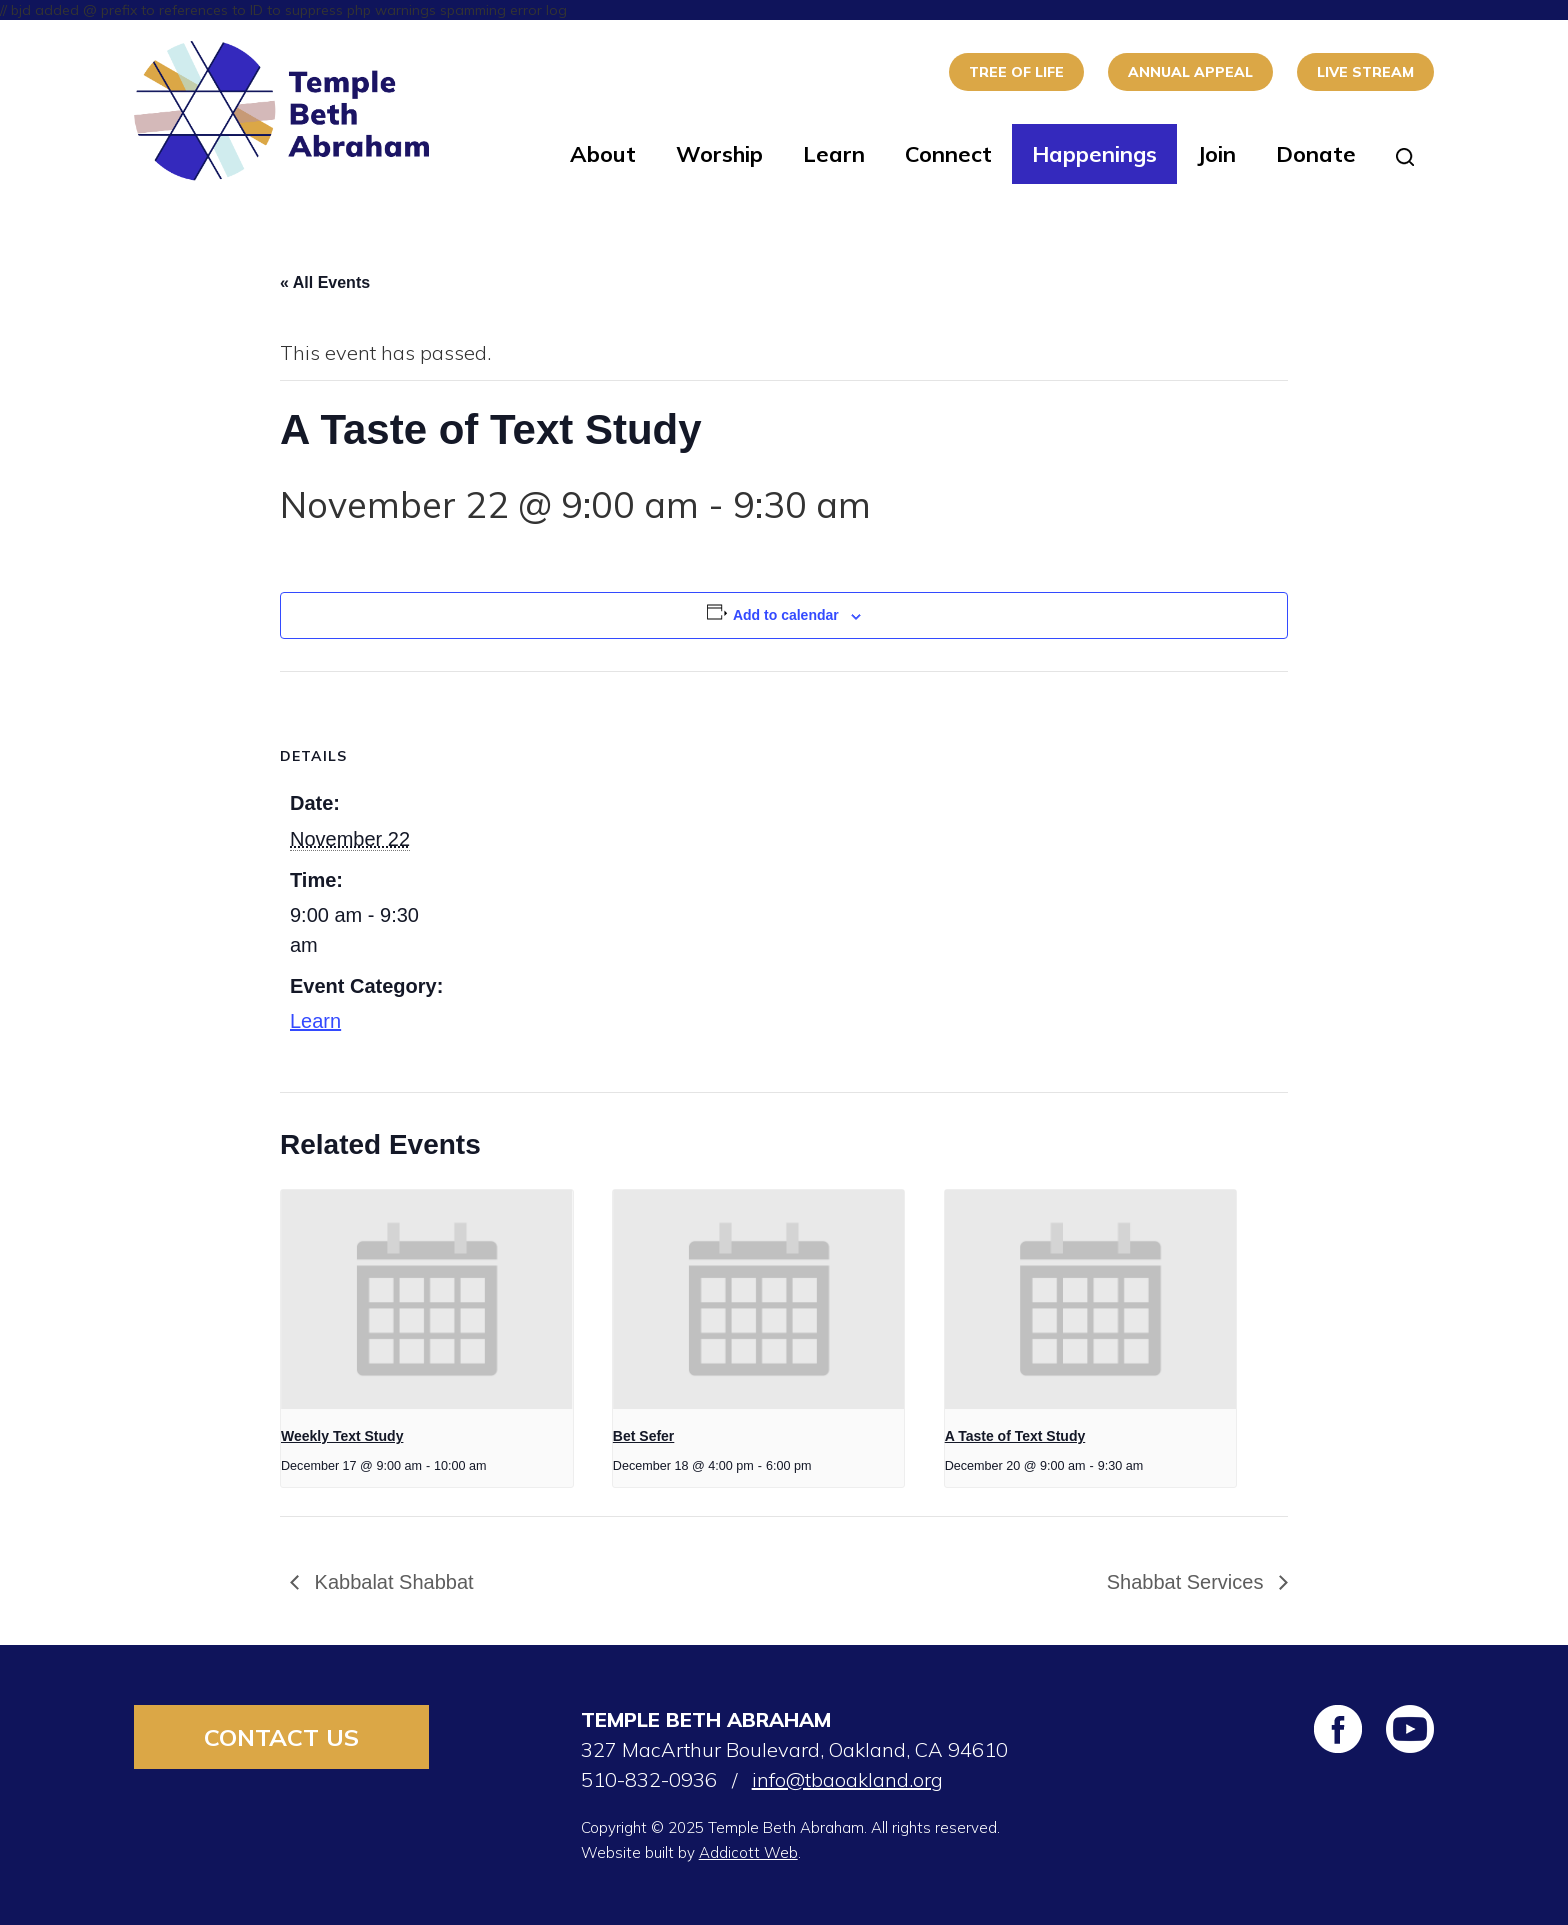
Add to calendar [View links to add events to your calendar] (786, 615)
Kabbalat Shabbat (391, 1582)
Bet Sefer (643, 1436)
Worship (719, 154)
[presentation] (427, 1299)
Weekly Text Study (342, 1436)
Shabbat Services (1188, 1582)
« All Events (325, 282)
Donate (1316, 154)
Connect (948, 154)
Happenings (1094, 154)
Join (1216, 154)
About (603, 154)
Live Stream (1365, 72)
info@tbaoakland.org (847, 1779)
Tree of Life (1016, 72)
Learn (834, 154)
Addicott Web (748, 1852)
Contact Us (281, 1737)
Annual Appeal (1190, 72)
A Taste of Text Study (1015, 1436)
